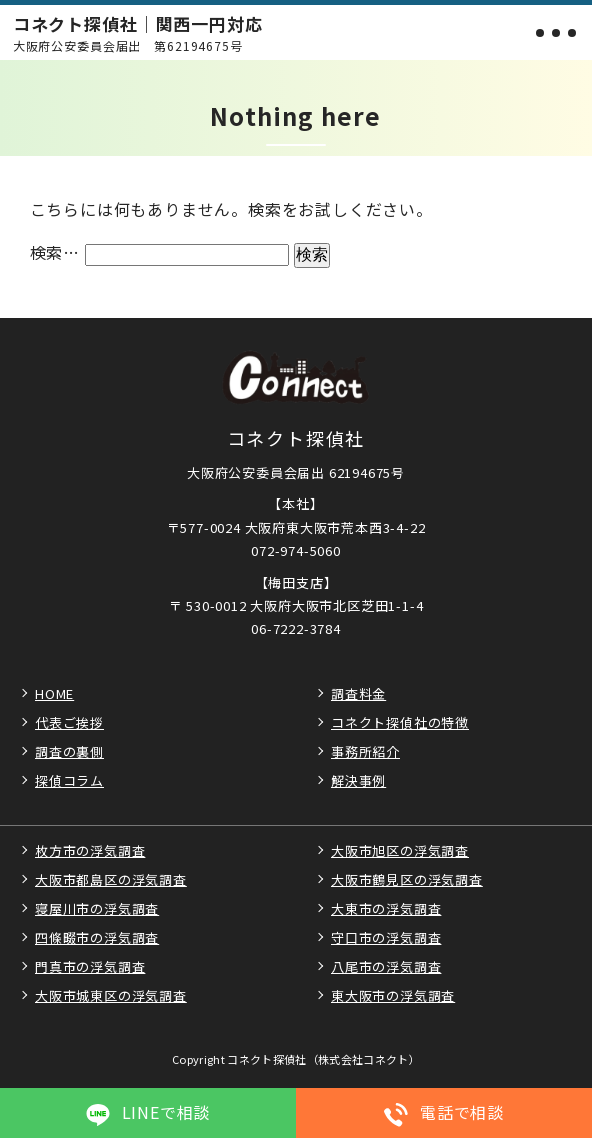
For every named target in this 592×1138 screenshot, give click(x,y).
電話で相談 (444, 1112)
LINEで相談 (148, 1112)
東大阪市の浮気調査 (393, 995)
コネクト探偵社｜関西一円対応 (138, 33)
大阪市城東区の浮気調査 (111, 995)
